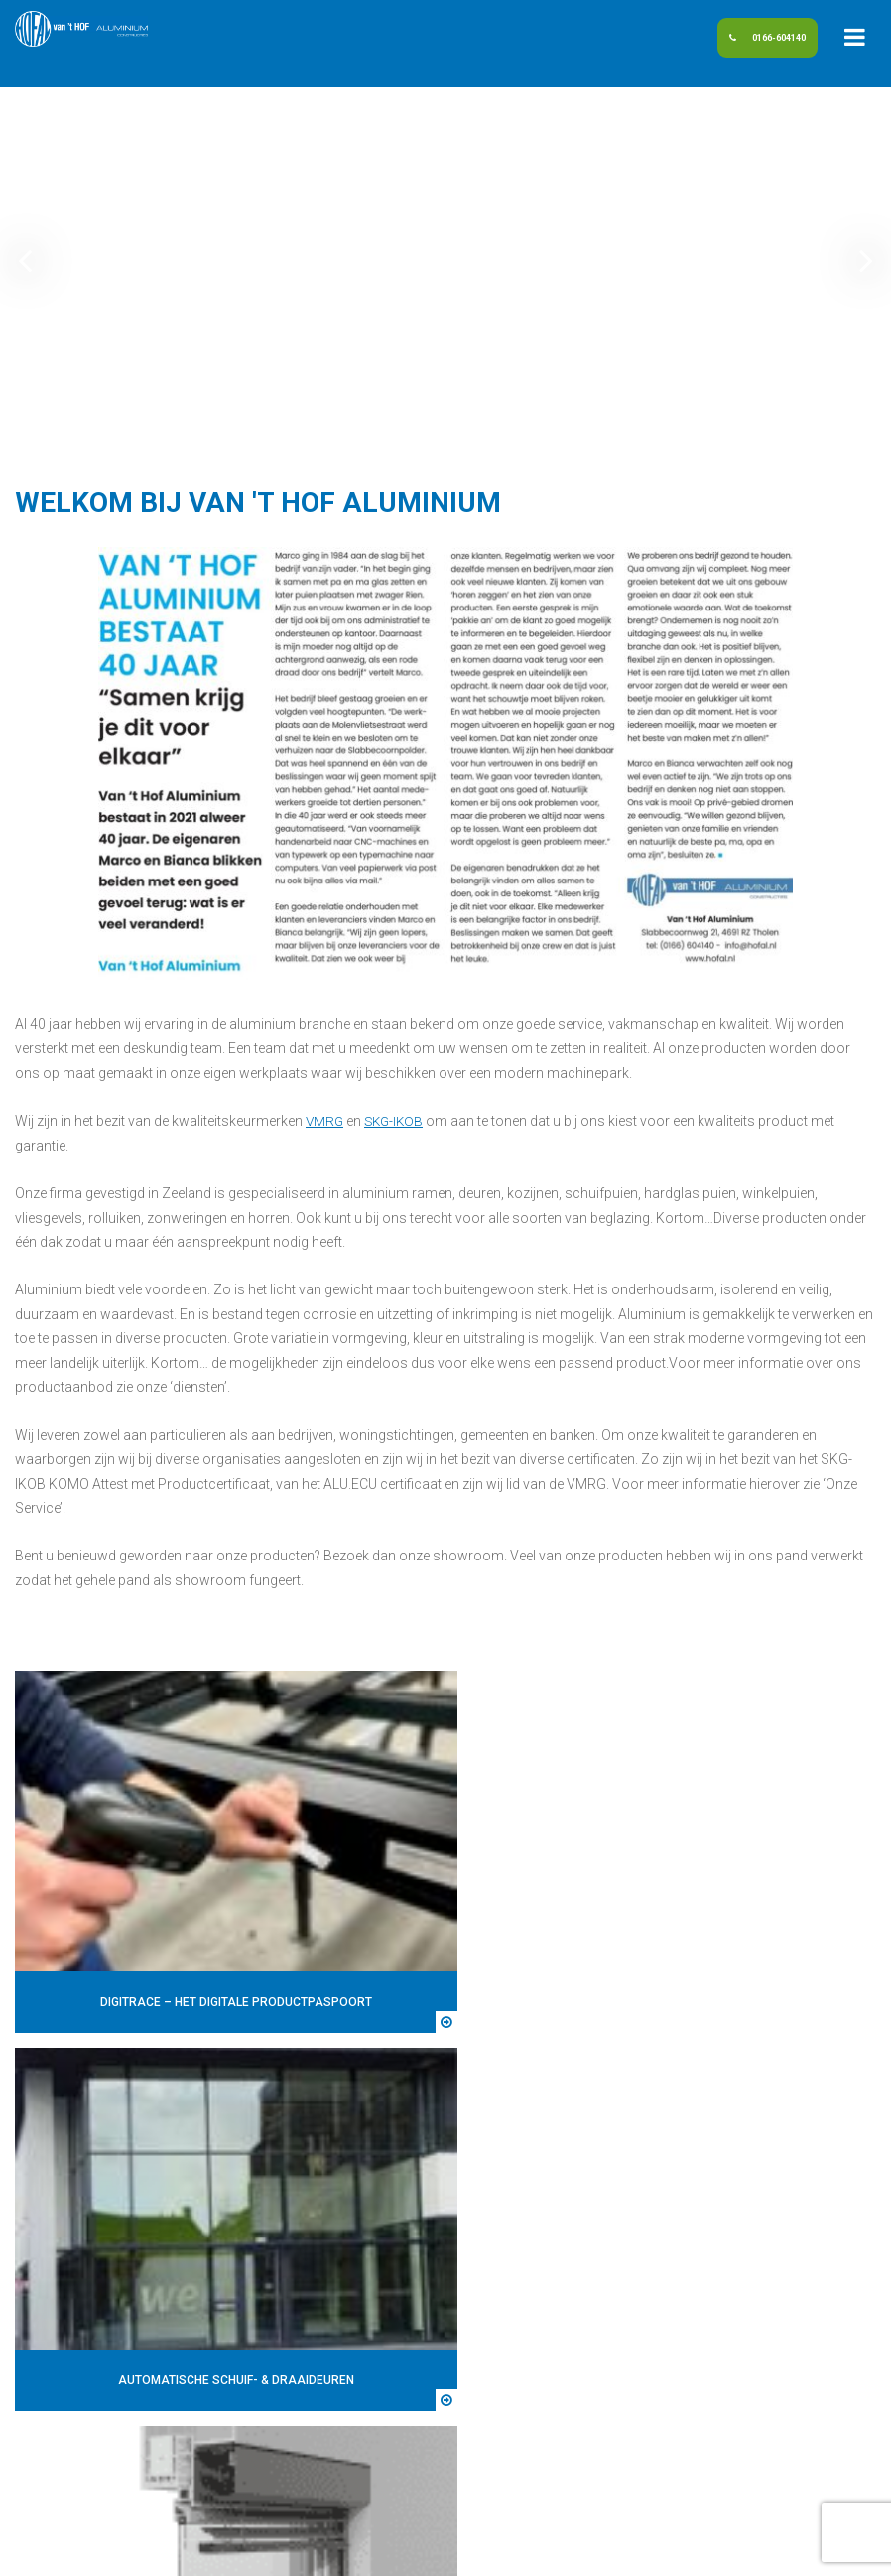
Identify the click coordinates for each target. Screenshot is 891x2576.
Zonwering (629, 2370)
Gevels (616, 2225)
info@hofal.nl (71, 2322)
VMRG (325, 1121)
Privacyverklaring (648, 2394)
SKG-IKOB (397, 1121)
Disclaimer (433, 2548)
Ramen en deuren (649, 2297)
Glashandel (630, 2248)
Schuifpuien (632, 2346)
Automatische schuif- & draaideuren (707, 2200)
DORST (747, 2548)
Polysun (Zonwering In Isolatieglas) (705, 2273)
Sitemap (365, 2548)
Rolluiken (623, 2322)
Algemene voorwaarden (551, 2548)
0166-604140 (736, 43)
